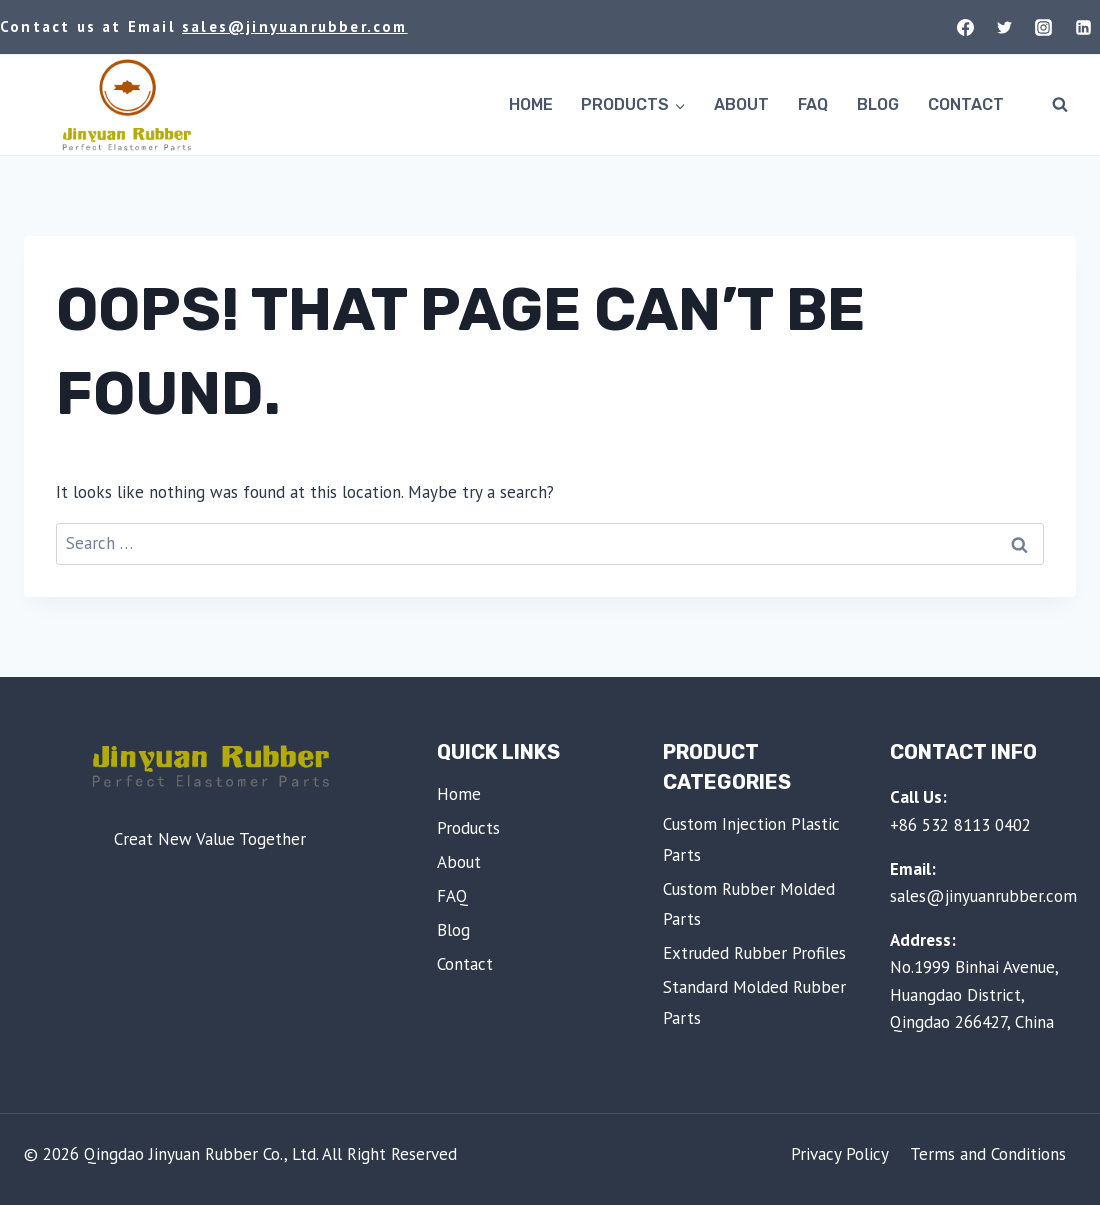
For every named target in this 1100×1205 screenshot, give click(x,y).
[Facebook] (966, 27)
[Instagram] (1044, 27)
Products (468, 828)
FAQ (813, 104)
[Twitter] (1005, 27)
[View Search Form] (1060, 105)
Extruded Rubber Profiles (754, 953)
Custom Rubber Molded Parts (749, 904)
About (741, 104)
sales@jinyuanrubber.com (295, 26)
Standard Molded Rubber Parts (754, 1002)
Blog (878, 104)
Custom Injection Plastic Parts (751, 839)
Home (531, 104)
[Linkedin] (1083, 27)
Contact (966, 104)
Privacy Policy (840, 1154)
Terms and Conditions (988, 1154)
